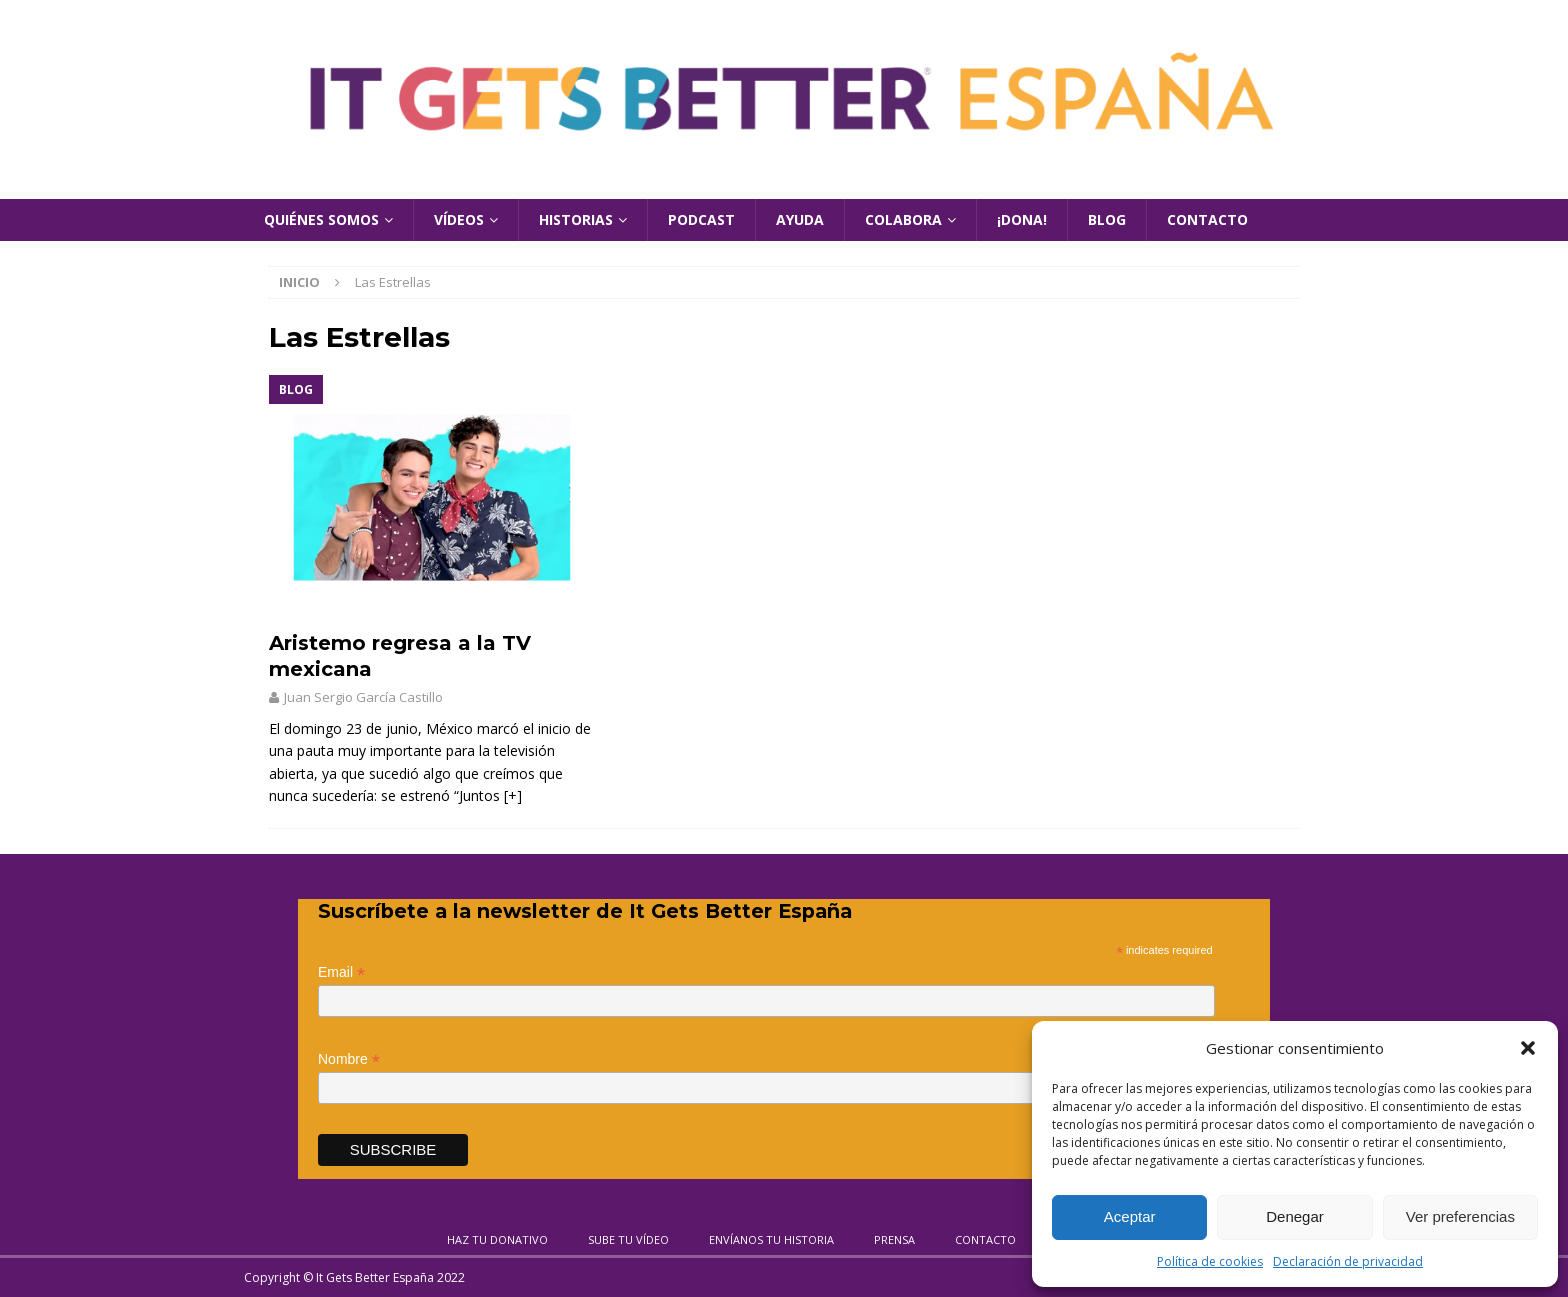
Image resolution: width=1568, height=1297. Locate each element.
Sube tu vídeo (628, 1239)
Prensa (894, 1239)
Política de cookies (1210, 1261)
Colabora (903, 219)
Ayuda (800, 219)
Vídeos (459, 219)
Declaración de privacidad (1348, 1261)
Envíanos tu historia (771, 1239)
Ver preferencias (1460, 1216)
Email (341, 972)
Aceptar (1130, 1216)
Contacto (1207, 219)
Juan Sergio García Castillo (363, 697)
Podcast (701, 219)
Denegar (1295, 1216)
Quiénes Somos (321, 219)
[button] (1528, 1048)
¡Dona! (1022, 219)
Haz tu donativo (497, 1239)
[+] (513, 795)
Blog (1107, 219)
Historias (576, 219)
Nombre (349, 1059)
